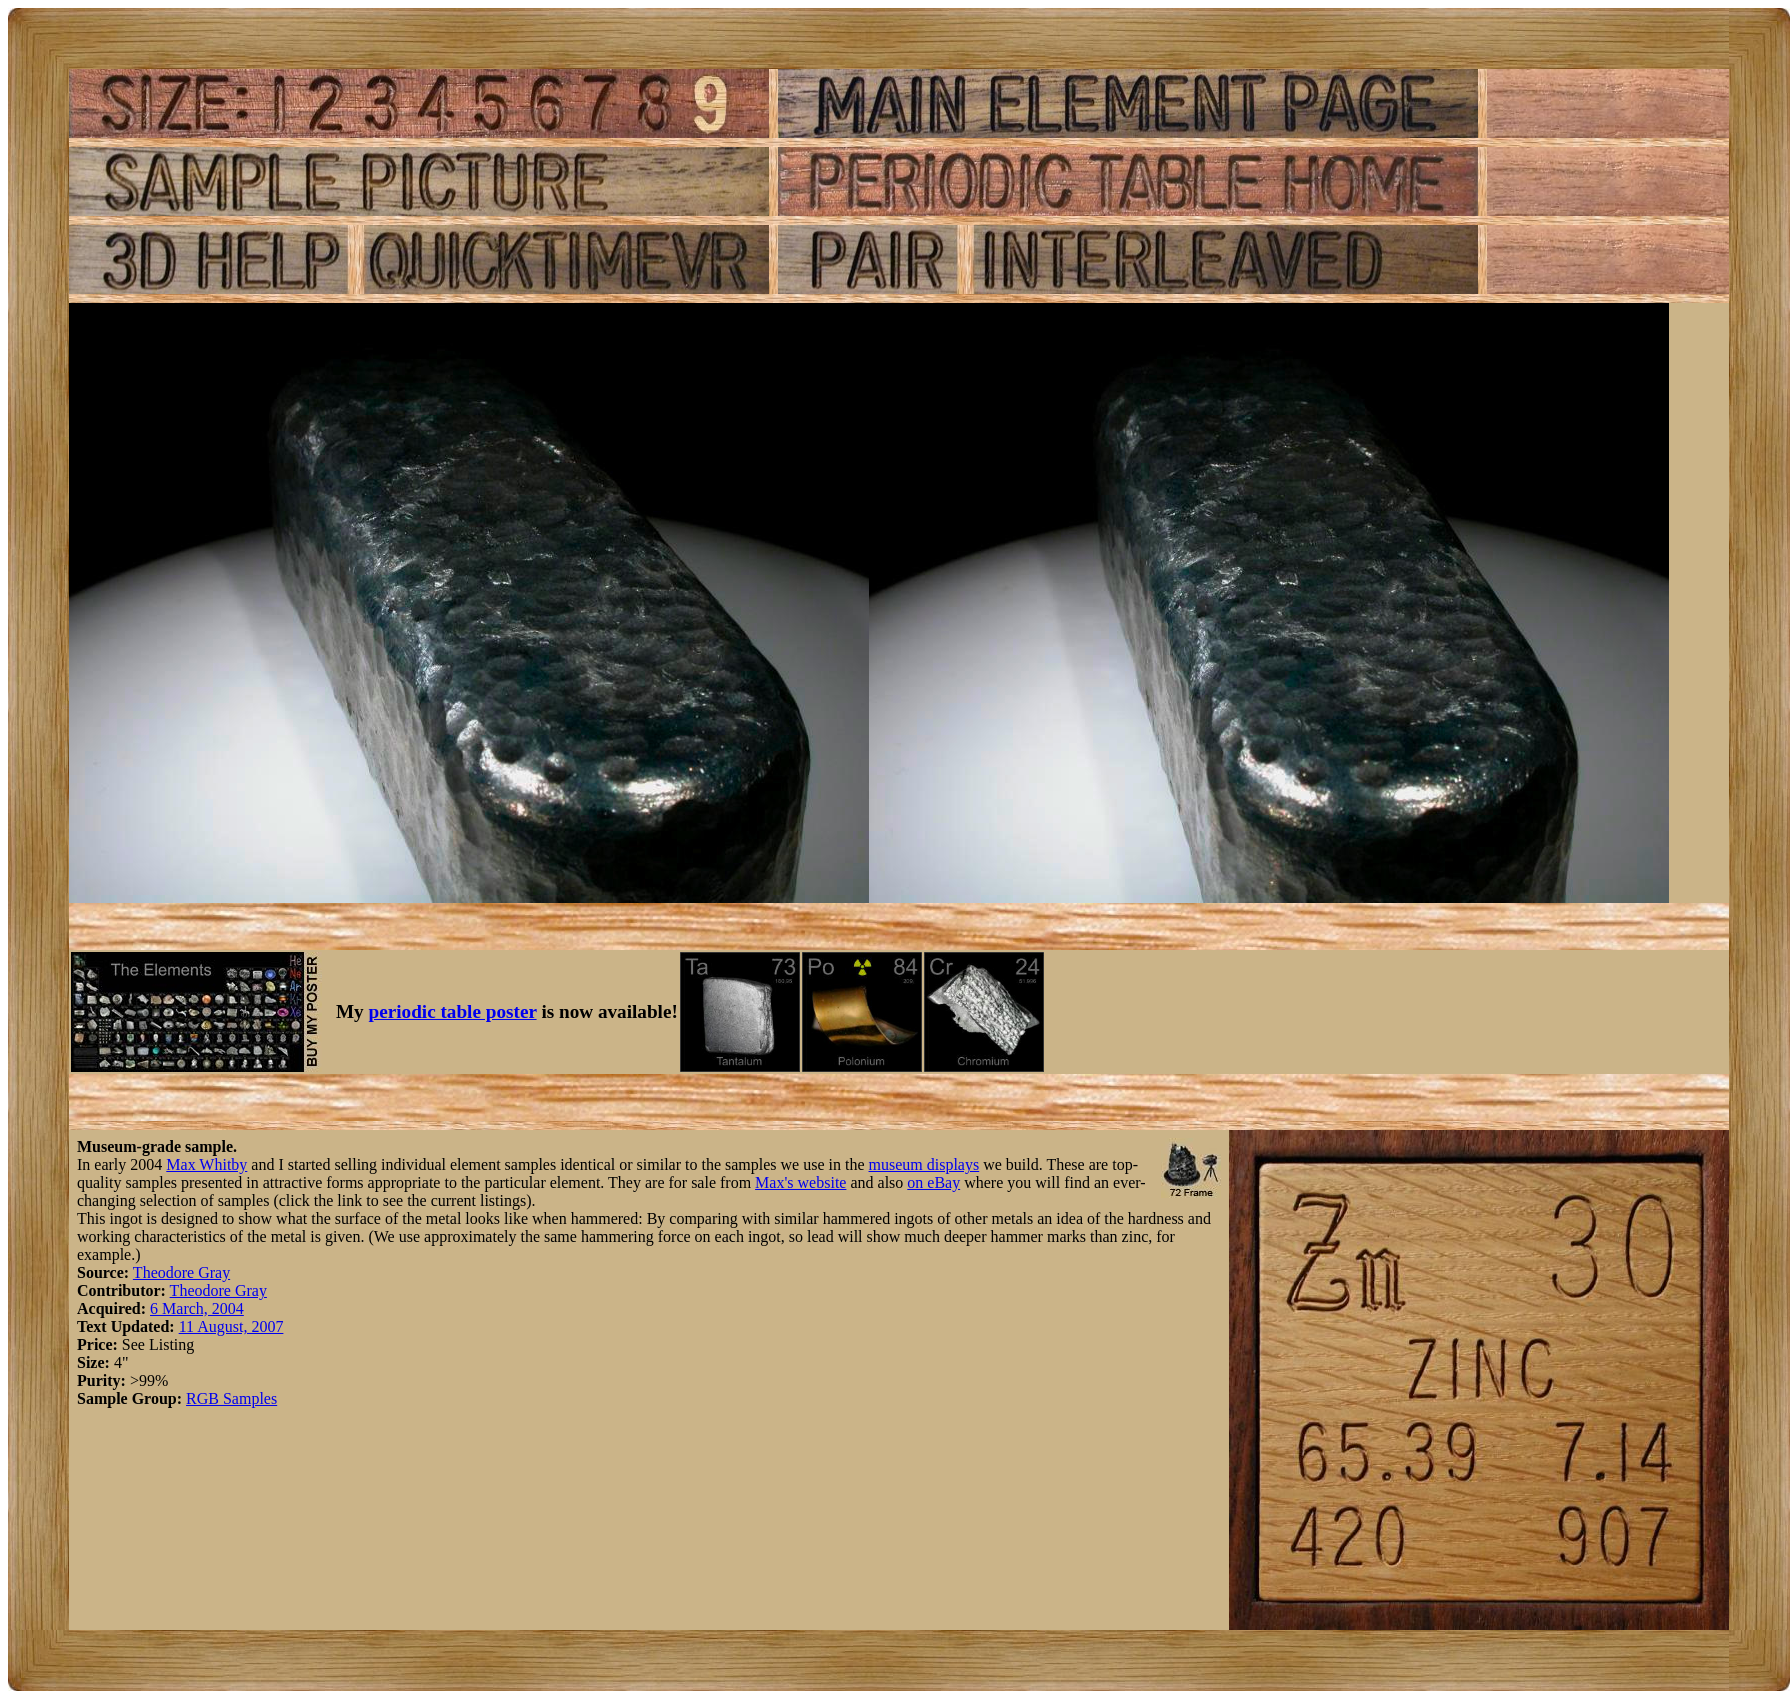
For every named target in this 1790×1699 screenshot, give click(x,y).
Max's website (800, 1182)
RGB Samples (231, 1398)
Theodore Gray (181, 1272)
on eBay (933, 1182)
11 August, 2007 (231, 1326)
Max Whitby (206, 1164)
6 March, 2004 (197, 1308)
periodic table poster (453, 1011)
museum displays (924, 1164)
